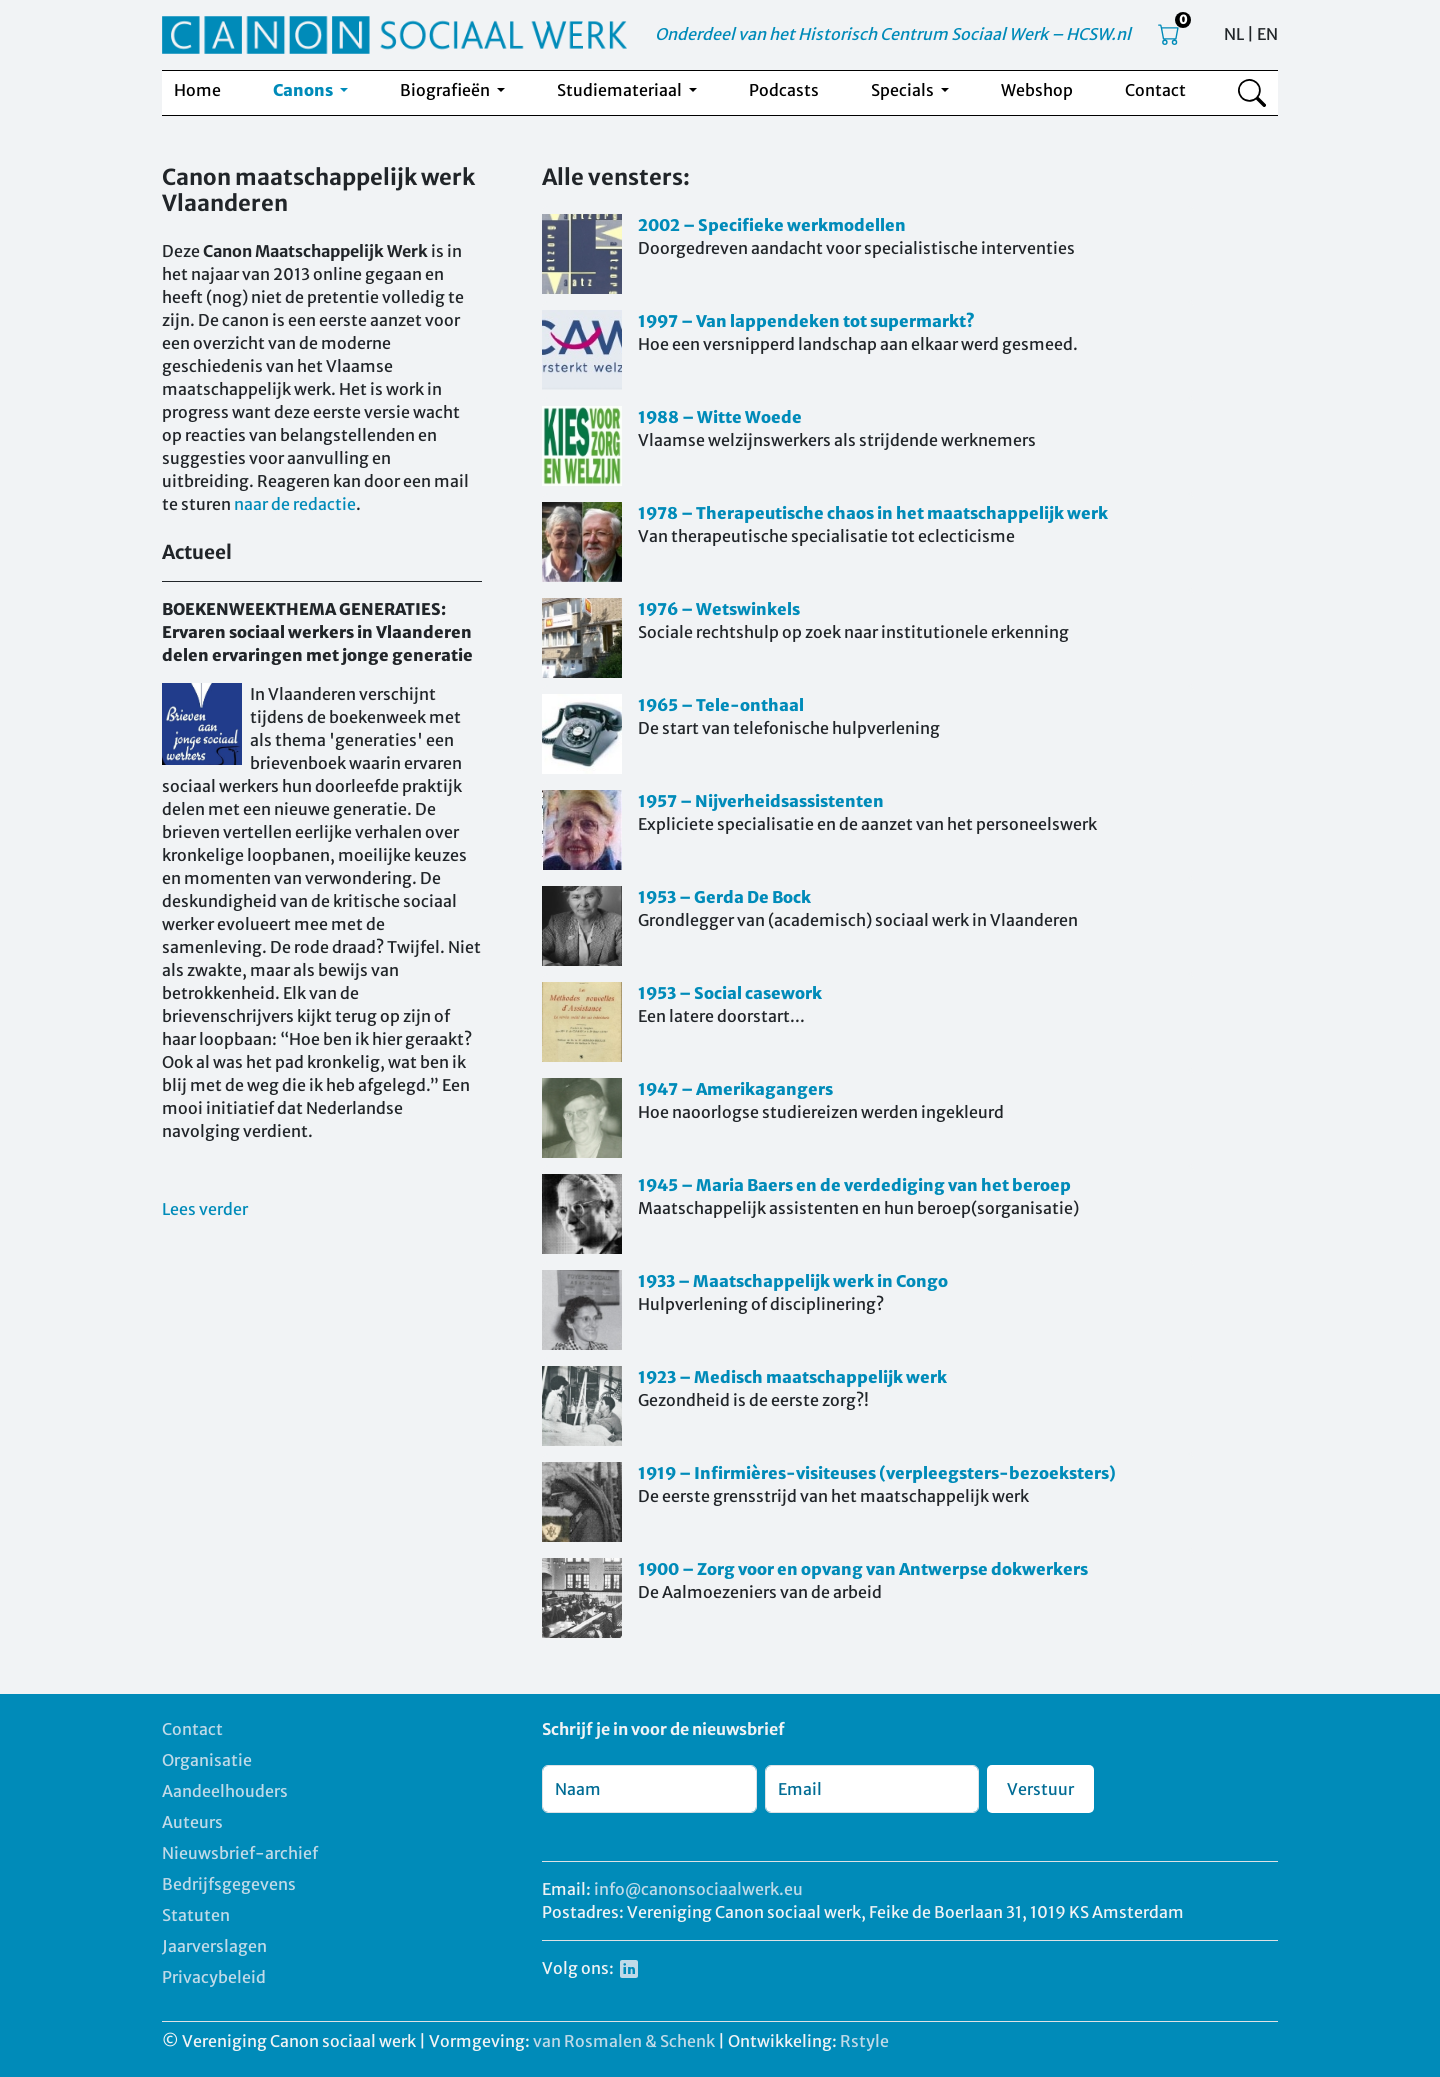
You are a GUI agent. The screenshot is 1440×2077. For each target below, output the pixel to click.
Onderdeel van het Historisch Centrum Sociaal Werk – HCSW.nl (893, 34)
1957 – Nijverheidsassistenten (761, 801)
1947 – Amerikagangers (735, 1089)
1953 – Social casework (730, 993)
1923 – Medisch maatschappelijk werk (792, 1377)
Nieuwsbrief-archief (240, 1853)
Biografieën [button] (446, 90)
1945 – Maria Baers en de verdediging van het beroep (854, 1185)
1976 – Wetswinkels (719, 609)
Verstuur (1040, 1789)
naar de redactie (295, 504)
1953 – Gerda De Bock (724, 897)
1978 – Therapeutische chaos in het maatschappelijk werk (873, 513)
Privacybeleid (214, 1977)
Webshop (1037, 90)
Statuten (196, 1915)
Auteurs (192, 1822)
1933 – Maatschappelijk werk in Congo (793, 1281)
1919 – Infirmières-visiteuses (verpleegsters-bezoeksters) (877, 1473)
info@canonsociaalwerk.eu (698, 1889)
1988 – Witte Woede (720, 417)
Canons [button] (304, 90)
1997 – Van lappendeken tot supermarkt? (806, 321)
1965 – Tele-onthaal (721, 705)
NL (1234, 34)
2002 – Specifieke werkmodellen (772, 225)
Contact (1155, 90)
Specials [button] (904, 90)
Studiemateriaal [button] (621, 90)
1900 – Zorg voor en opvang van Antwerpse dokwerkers (863, 1569)
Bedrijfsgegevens (229, 1884)
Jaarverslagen (214, 1946)
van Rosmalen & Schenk (624, 2041)
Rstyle (864, 2041)
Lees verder (205, 1209)
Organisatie (207, 1760)
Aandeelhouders (225, 1791)
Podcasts (784, 90)
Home (197, 90)
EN (1267, 34)
